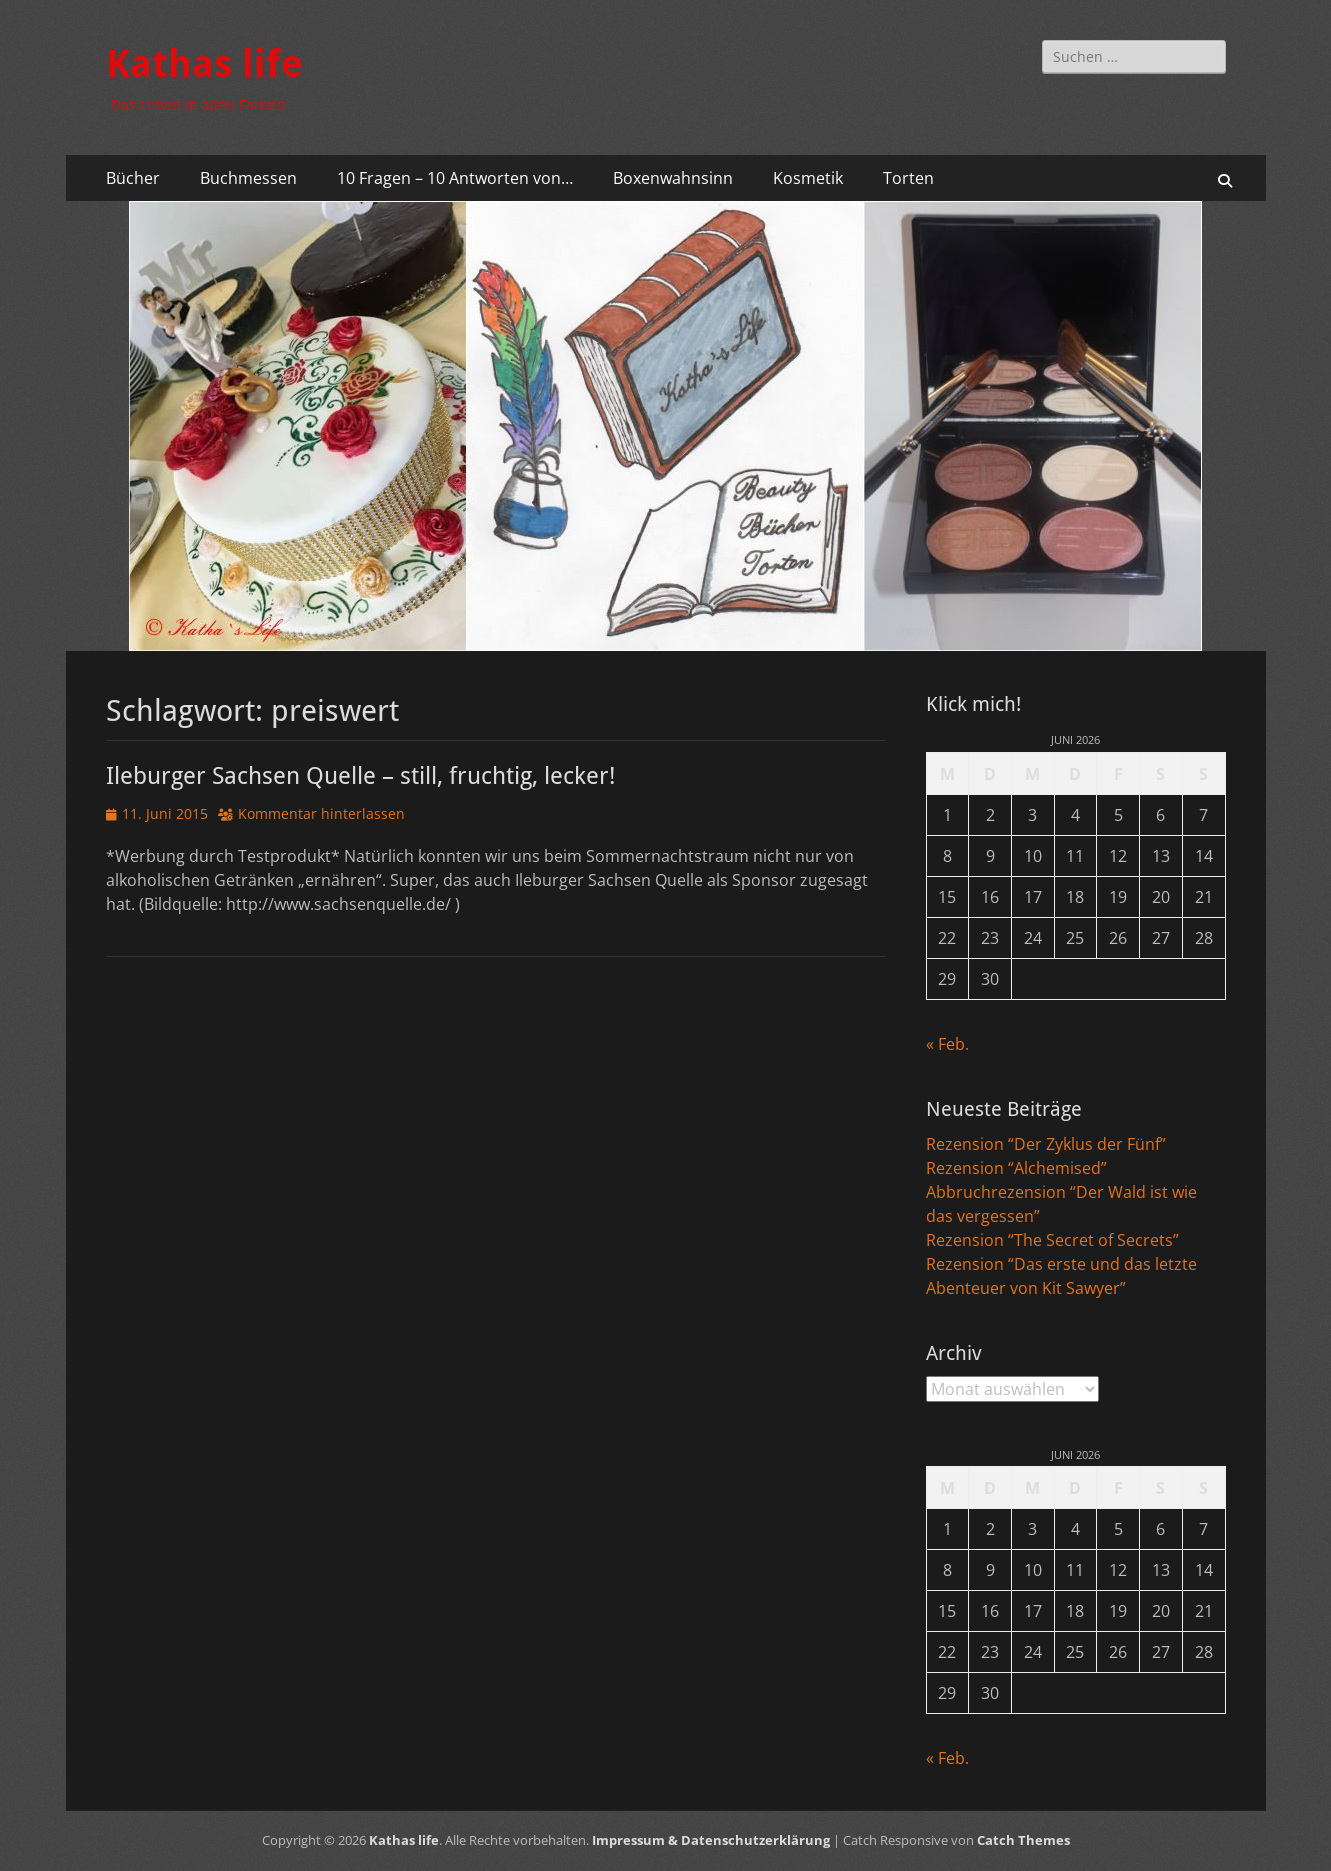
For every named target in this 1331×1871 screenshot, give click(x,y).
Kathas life (204, 64)
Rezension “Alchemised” (1016, 1168)
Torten (908, 178)
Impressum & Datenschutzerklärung (711, 1840)
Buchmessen (248, 178)
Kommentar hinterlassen (321, 813)
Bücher (133, 178)
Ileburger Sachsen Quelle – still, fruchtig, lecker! (360, 776)
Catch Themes (1023, 1840)
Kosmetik (808, 178)
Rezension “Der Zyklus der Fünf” (1046, 1144)
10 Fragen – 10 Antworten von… (455, 178)
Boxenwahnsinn (673, 178)
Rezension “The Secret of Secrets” (1052, 1240)
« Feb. (947, 1044)
